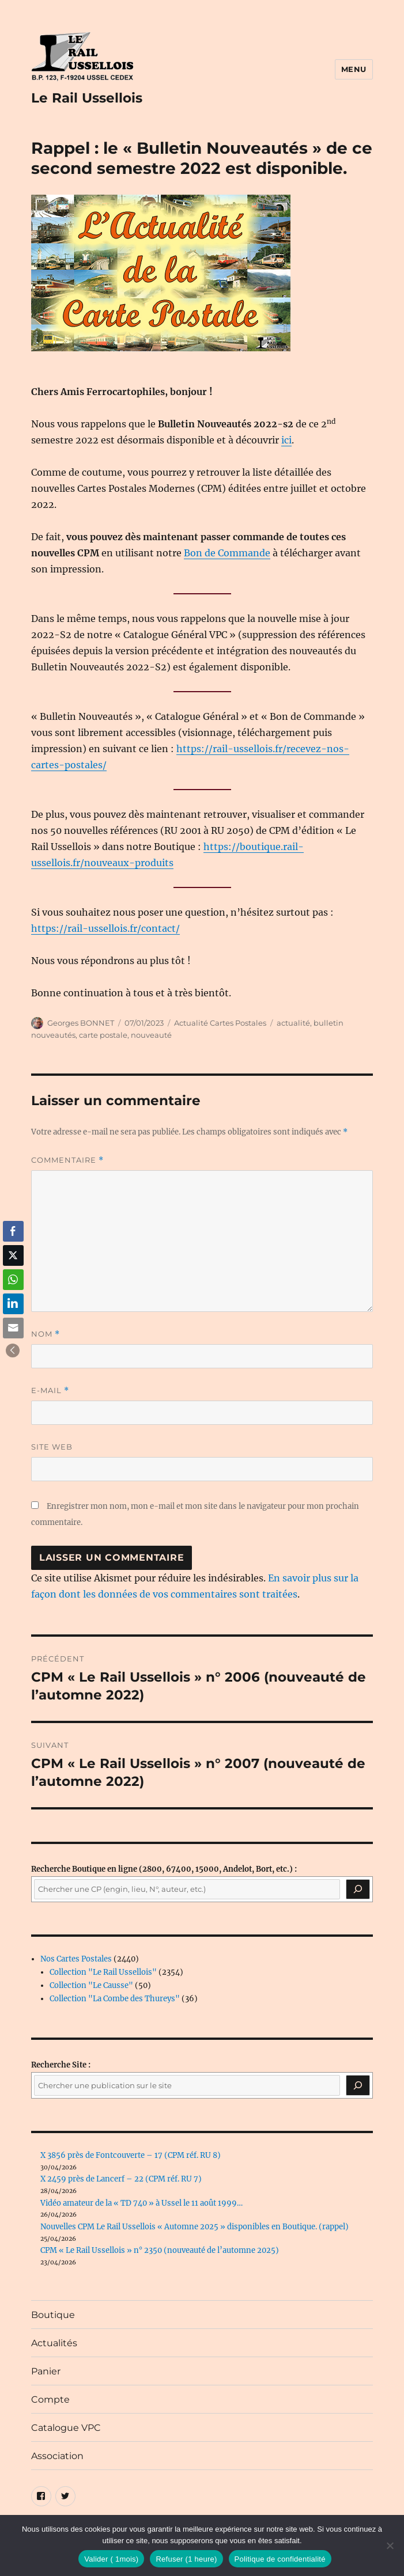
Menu (354, 69)
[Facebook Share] (13, 1231)
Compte (50, 2399)
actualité (293, 1022)
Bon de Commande (227, 553)
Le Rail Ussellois (86, 98)
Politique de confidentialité (280, 2559)
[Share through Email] (13, 1328)
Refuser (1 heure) (186, 2559)
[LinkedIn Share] (13, 1303)
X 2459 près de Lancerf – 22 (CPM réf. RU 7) (121, 2179)
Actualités (54, 2343)
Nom (45, 1334)
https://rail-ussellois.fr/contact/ (105, 928)
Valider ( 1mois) (111, 2559)
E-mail (50, 1390)
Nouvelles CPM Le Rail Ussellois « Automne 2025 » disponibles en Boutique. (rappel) (194, 2227)
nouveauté (151, 1034)
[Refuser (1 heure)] (389, 2545)
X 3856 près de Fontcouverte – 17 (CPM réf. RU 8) (130, 2155)
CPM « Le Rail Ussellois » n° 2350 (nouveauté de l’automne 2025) (159, 2250)
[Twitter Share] (13, 1255)
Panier (46, 2371)
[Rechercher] (358, 2085)
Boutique (53, 2314)
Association (57, 2455)
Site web (52, 1446)
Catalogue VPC (66, 2427)
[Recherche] (358, 1889)
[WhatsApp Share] (13, 1279)
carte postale (103, 1034)
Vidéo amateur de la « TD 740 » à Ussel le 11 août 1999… (141, 2203)
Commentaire (67, 1160)
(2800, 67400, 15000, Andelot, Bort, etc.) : (164, 1869)
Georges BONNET (80, 1022)
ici (286, 440)
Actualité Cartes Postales (220, 1022)
